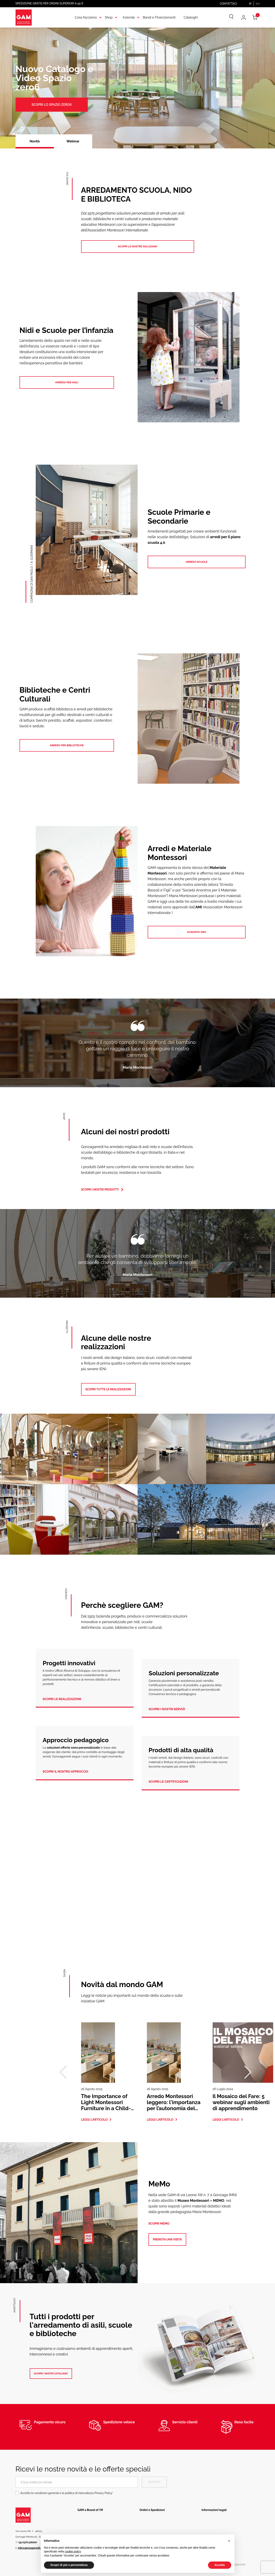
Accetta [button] (219, 2565)
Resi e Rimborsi (150, 2526)
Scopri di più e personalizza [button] (69, 2565)
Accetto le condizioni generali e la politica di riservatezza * (66, 2493)
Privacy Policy (103, 2493)
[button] (137, 246)
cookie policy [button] (73, 2551)
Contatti (82, 2530)
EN (258, 3)
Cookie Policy (210, 2521)
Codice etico (210, 2526)
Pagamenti (147, 2530)
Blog (80, 2521)
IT (250, 3)
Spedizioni (146, 2521)
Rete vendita (85, 2526)
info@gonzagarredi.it (30, 2548)
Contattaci (228, 3)
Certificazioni (85, 2516)
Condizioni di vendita (153, 2516)
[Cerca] (228, 17)
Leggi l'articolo (94, 2119)
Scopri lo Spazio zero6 (52, 105)
